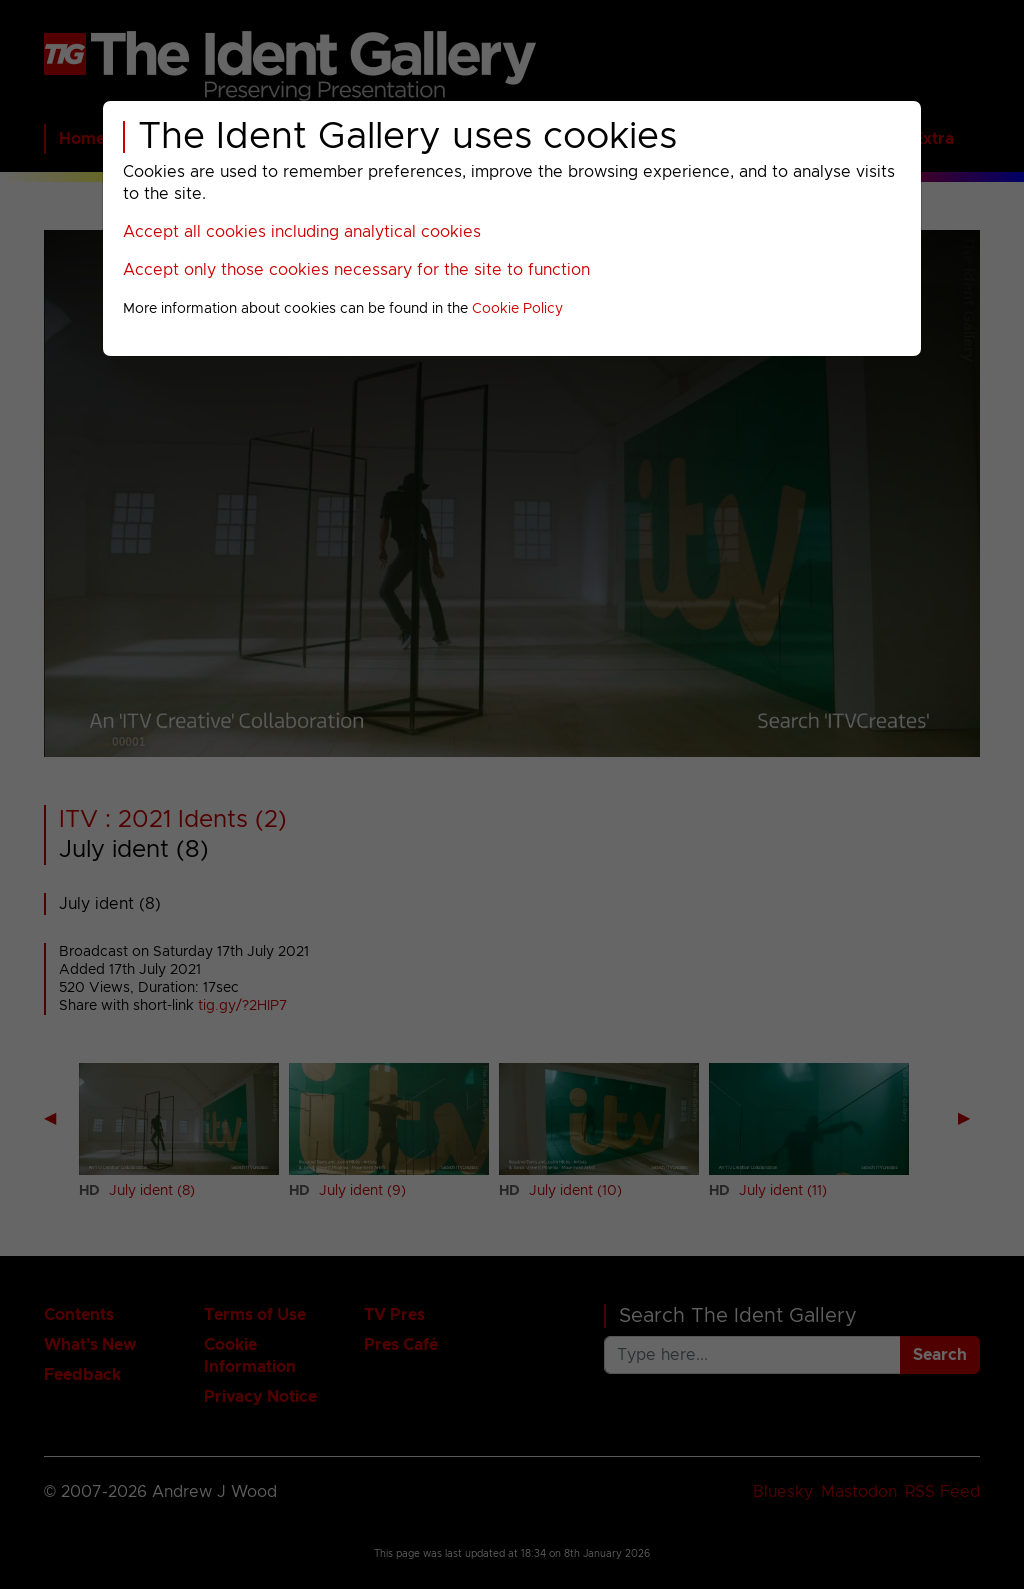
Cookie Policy (517, 309)
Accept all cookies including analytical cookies (302, 232)
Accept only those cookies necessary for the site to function (356, 270)
